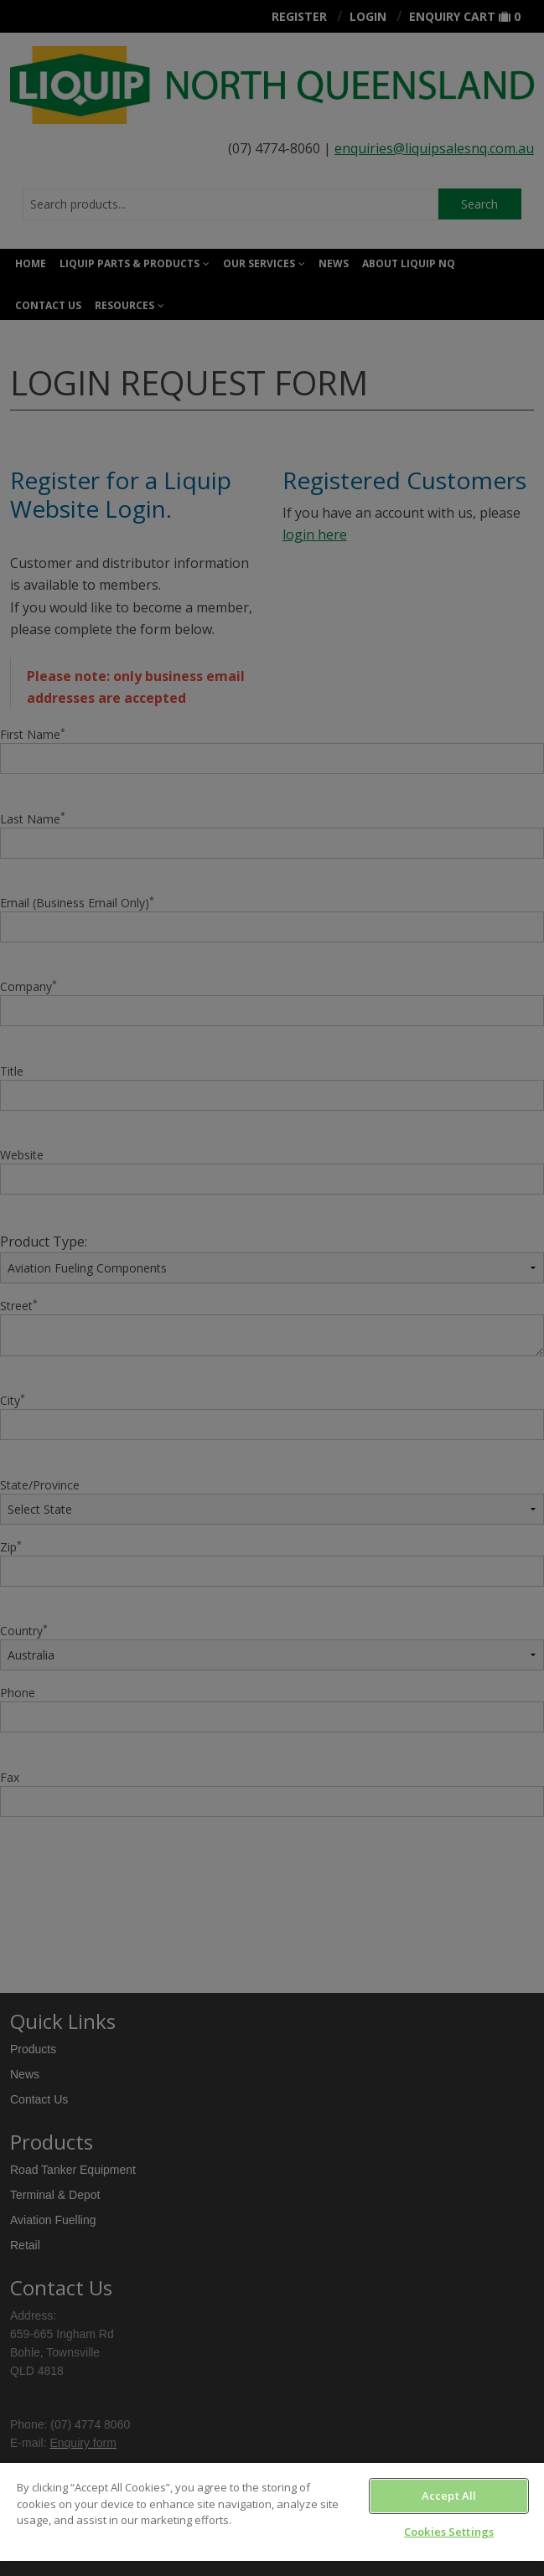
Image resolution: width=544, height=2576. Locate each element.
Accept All (449, 2495)
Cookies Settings (449, 2531)
